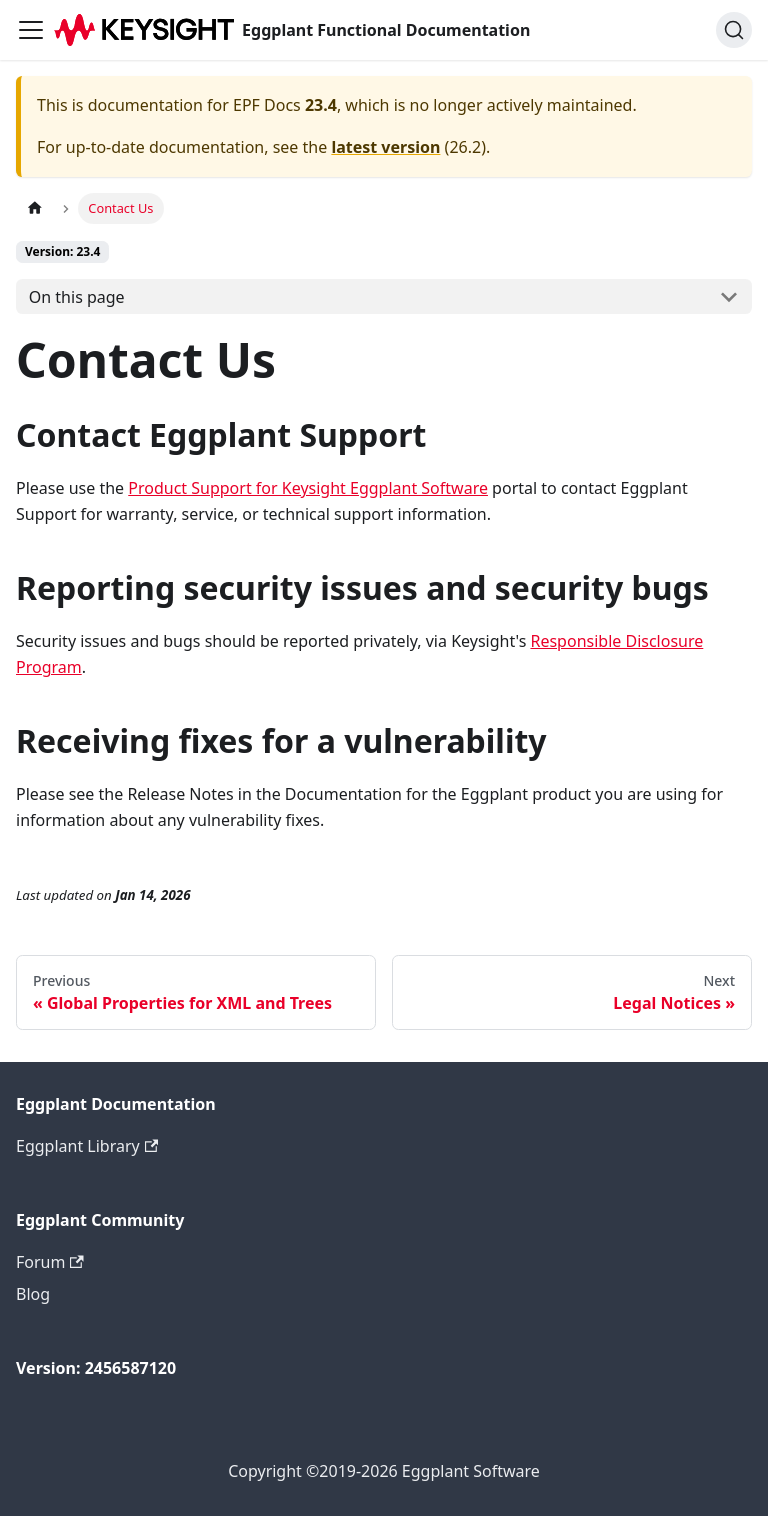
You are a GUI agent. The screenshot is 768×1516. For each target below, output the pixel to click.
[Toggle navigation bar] (31, 30)
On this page (77, 297)
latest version (385, 147)
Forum (50, 1262)
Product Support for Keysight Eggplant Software (308, 488)
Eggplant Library (87, 1146)
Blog (33, 1294)
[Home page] (35, 208)
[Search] (734, 30)
